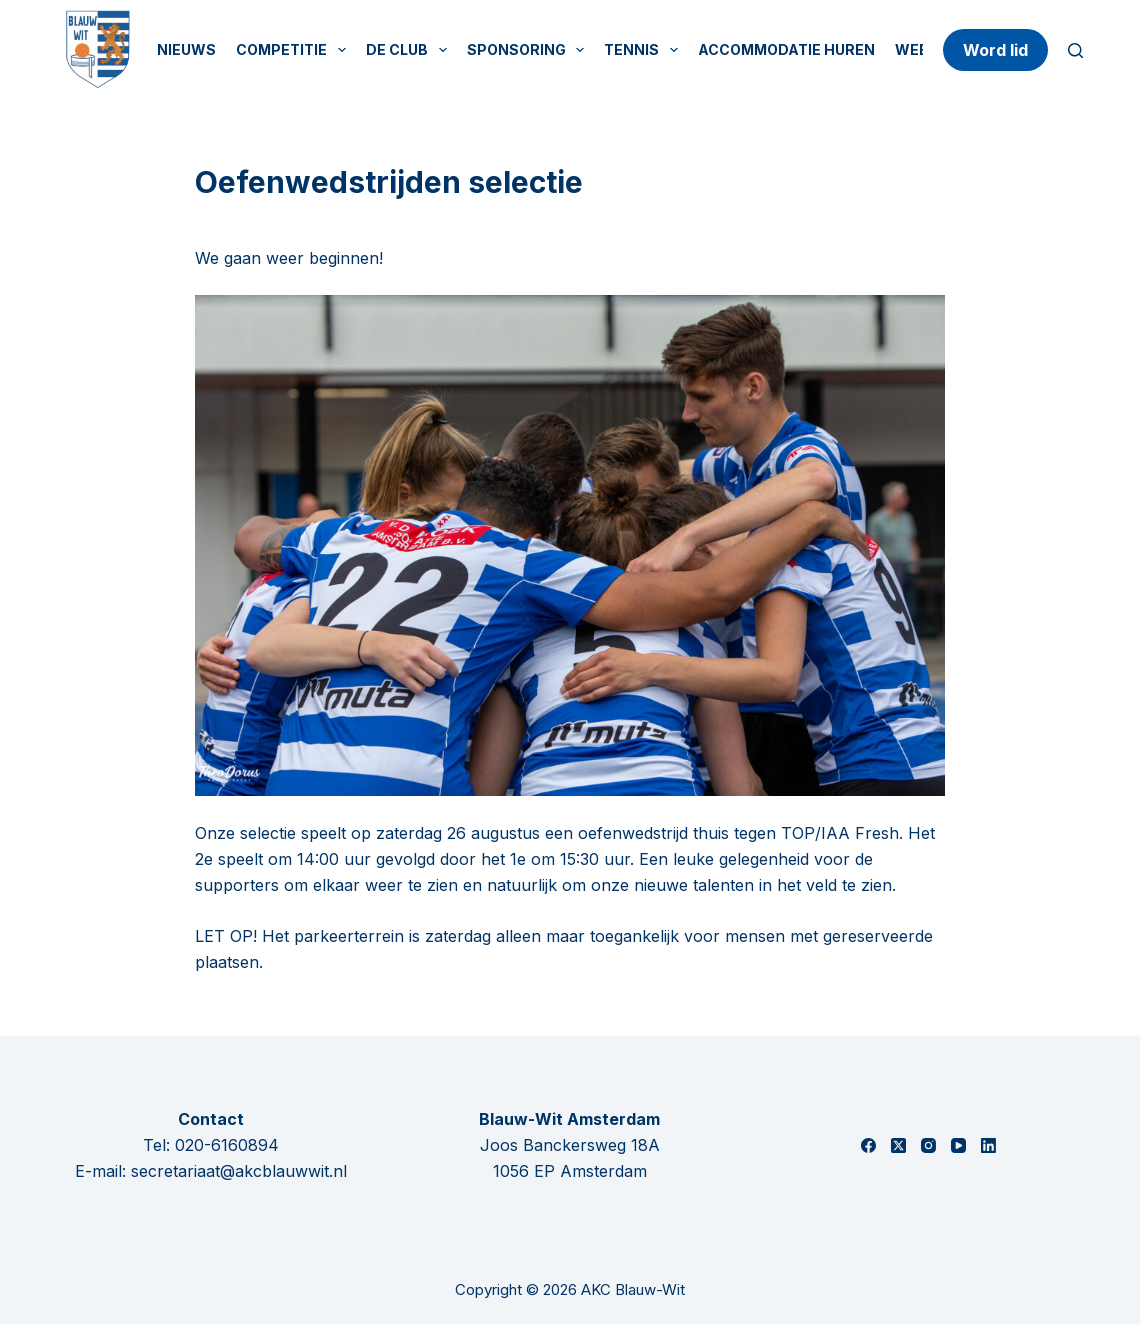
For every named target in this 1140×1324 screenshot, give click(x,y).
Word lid (995, 50)
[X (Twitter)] (898, 1145)
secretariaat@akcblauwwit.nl (239, 1171)
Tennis (645, 50)
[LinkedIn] (988, 1145)
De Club (410, 50)
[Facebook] (868, 1145)
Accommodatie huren (786, 49)
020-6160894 (227, 1145)
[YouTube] (958, 1145)
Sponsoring (530, 50)
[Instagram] (928, 1145)
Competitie (295, 50)
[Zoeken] (1075, 50)
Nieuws (186, 49)
